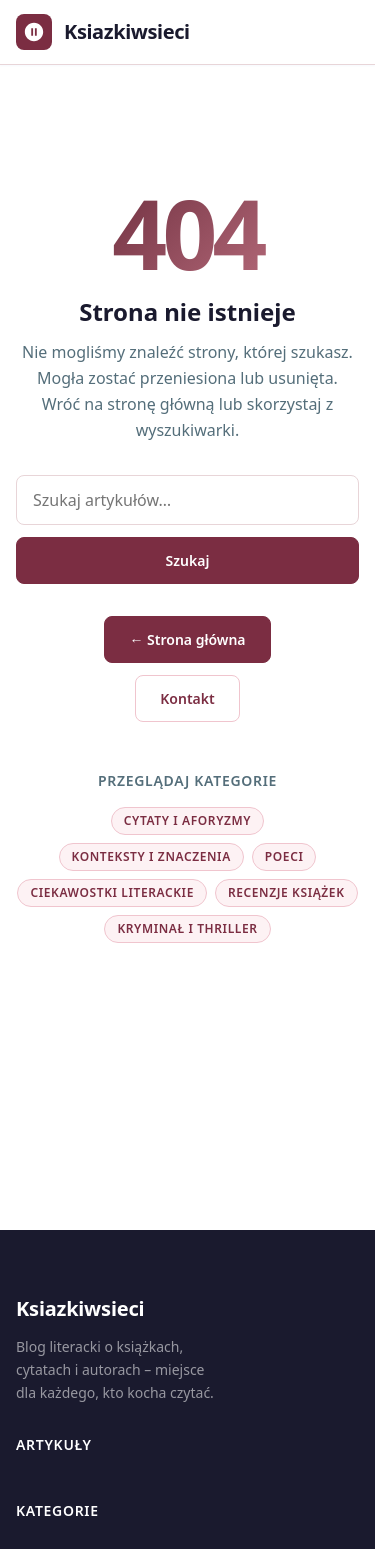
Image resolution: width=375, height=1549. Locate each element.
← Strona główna (187, 639)
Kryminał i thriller (187, 928)
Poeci (284, 856)
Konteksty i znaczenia (151, 856)
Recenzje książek (286, 892)
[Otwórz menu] (339, 32)
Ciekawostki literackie (111, 892)
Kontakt (187, 698)
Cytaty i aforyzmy (187, 820)
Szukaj (188, 560)
